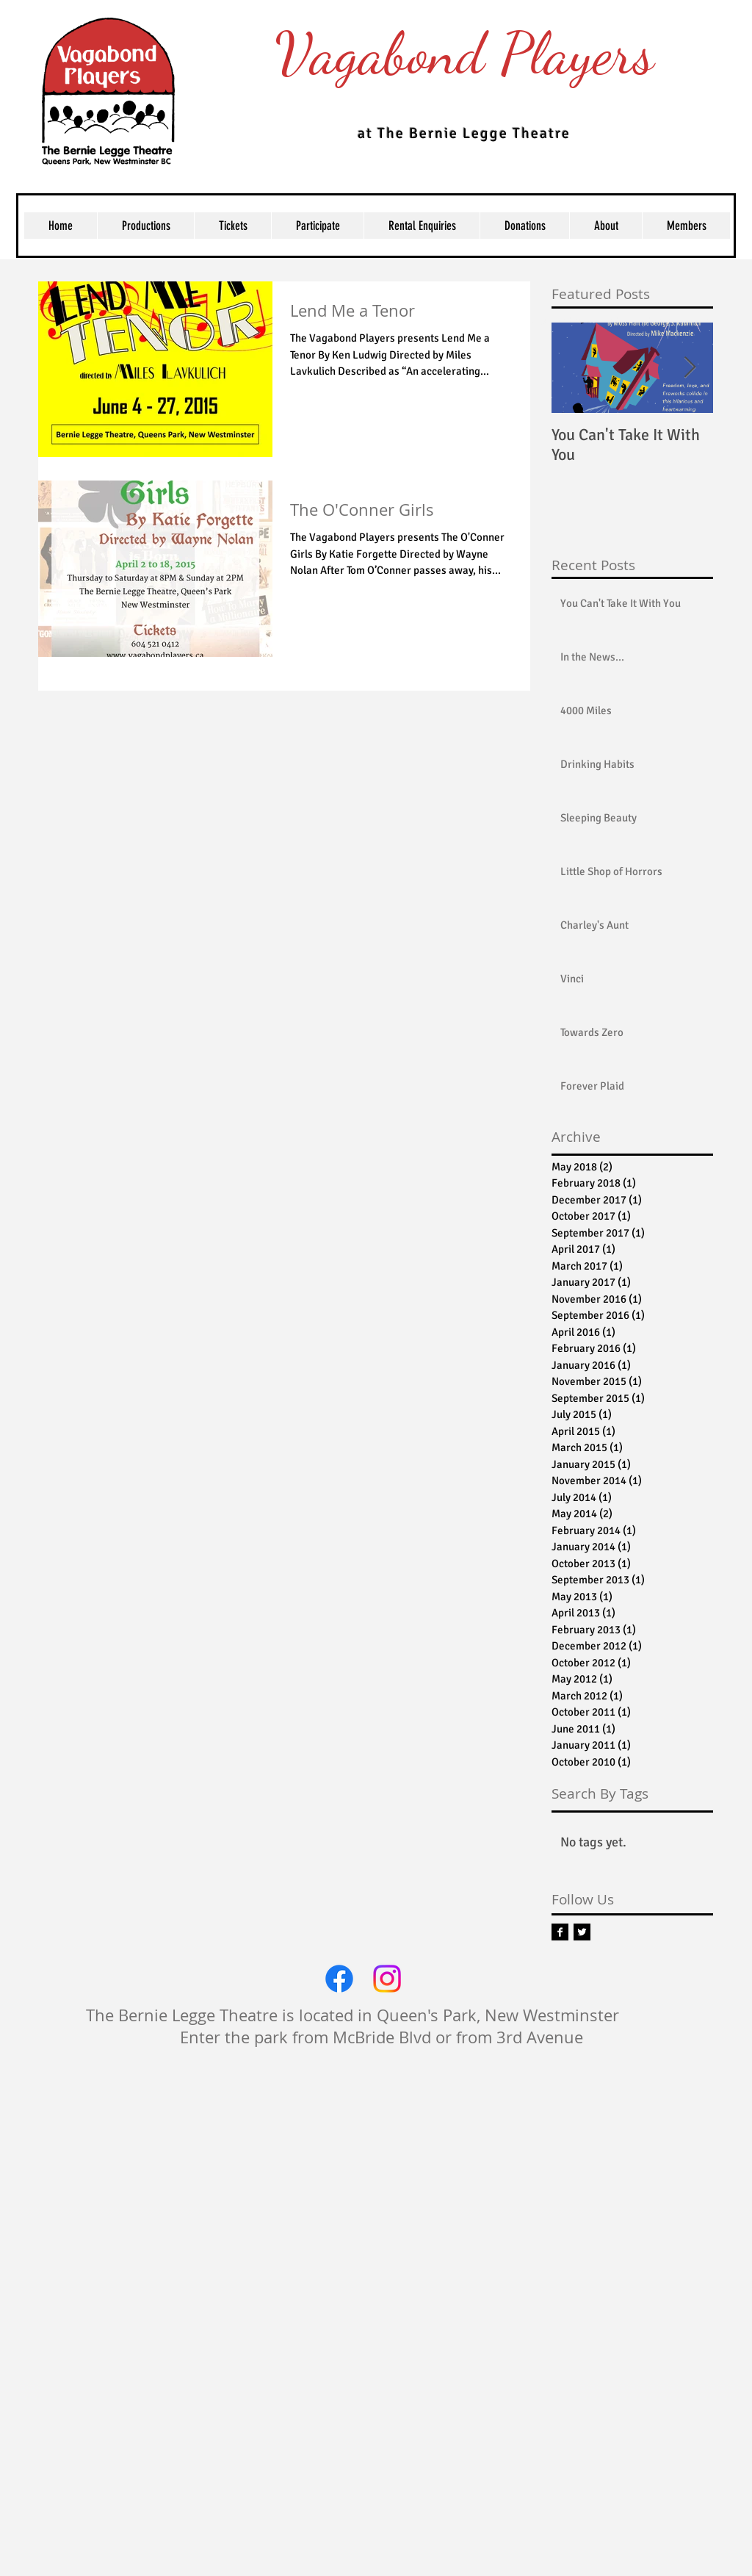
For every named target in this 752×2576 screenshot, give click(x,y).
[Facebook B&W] (560, 1932)
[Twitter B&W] (582, 1932)
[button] (232, 225)
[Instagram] (387, 1978)
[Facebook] (339, 1978)
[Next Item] (689, 367)
